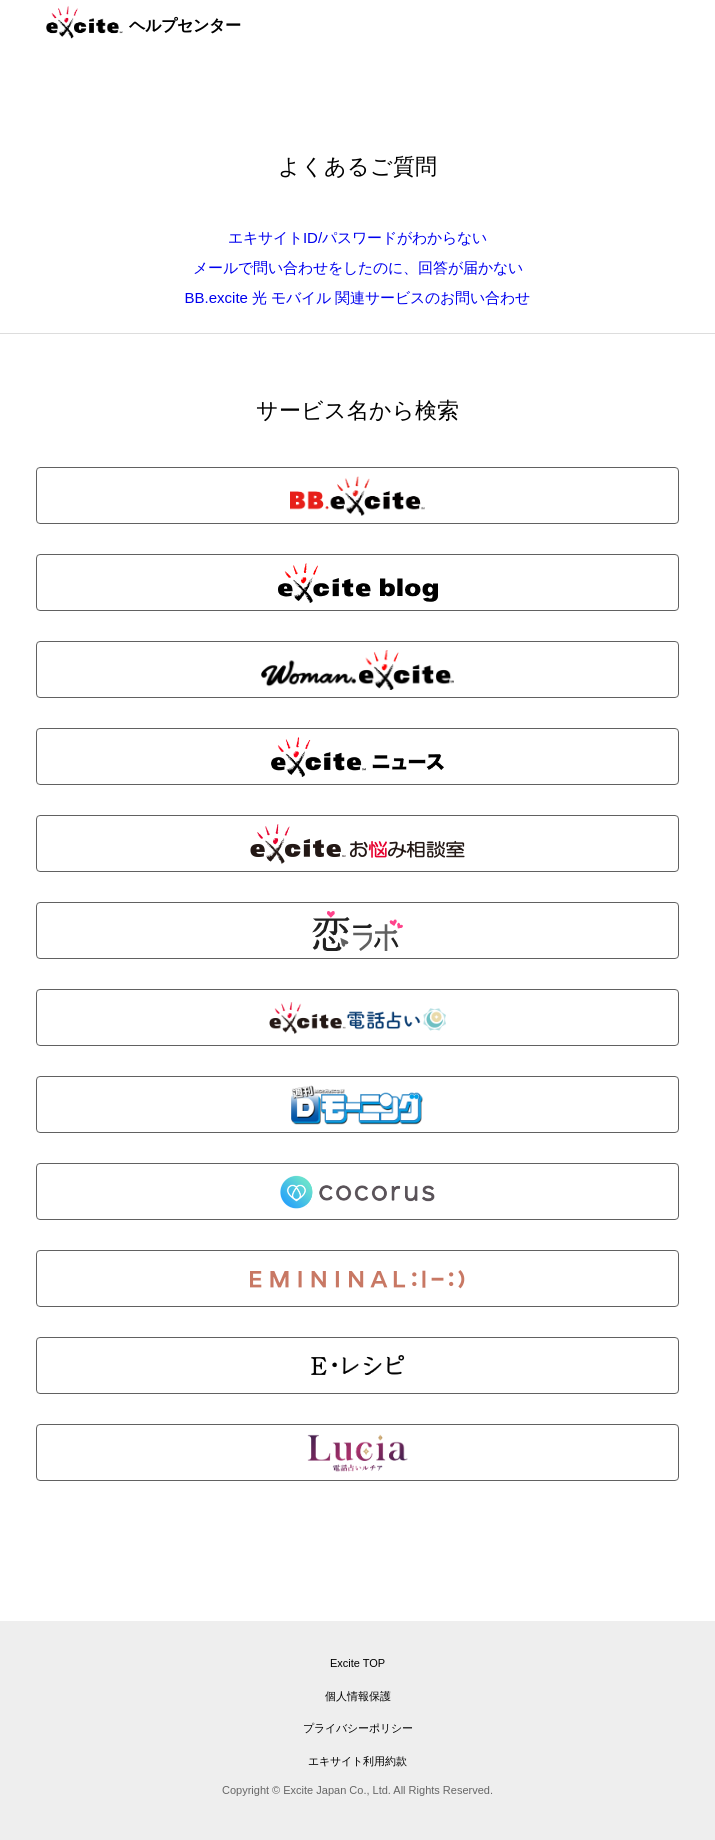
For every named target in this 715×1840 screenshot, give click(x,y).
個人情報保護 (358, 1696)
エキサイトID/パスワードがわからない (357, 237)
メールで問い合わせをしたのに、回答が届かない (358, 267)
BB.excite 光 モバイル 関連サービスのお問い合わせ (358, 297)
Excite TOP (357, 1663)
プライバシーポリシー (358, 1728)
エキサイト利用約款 (357, 1761)
